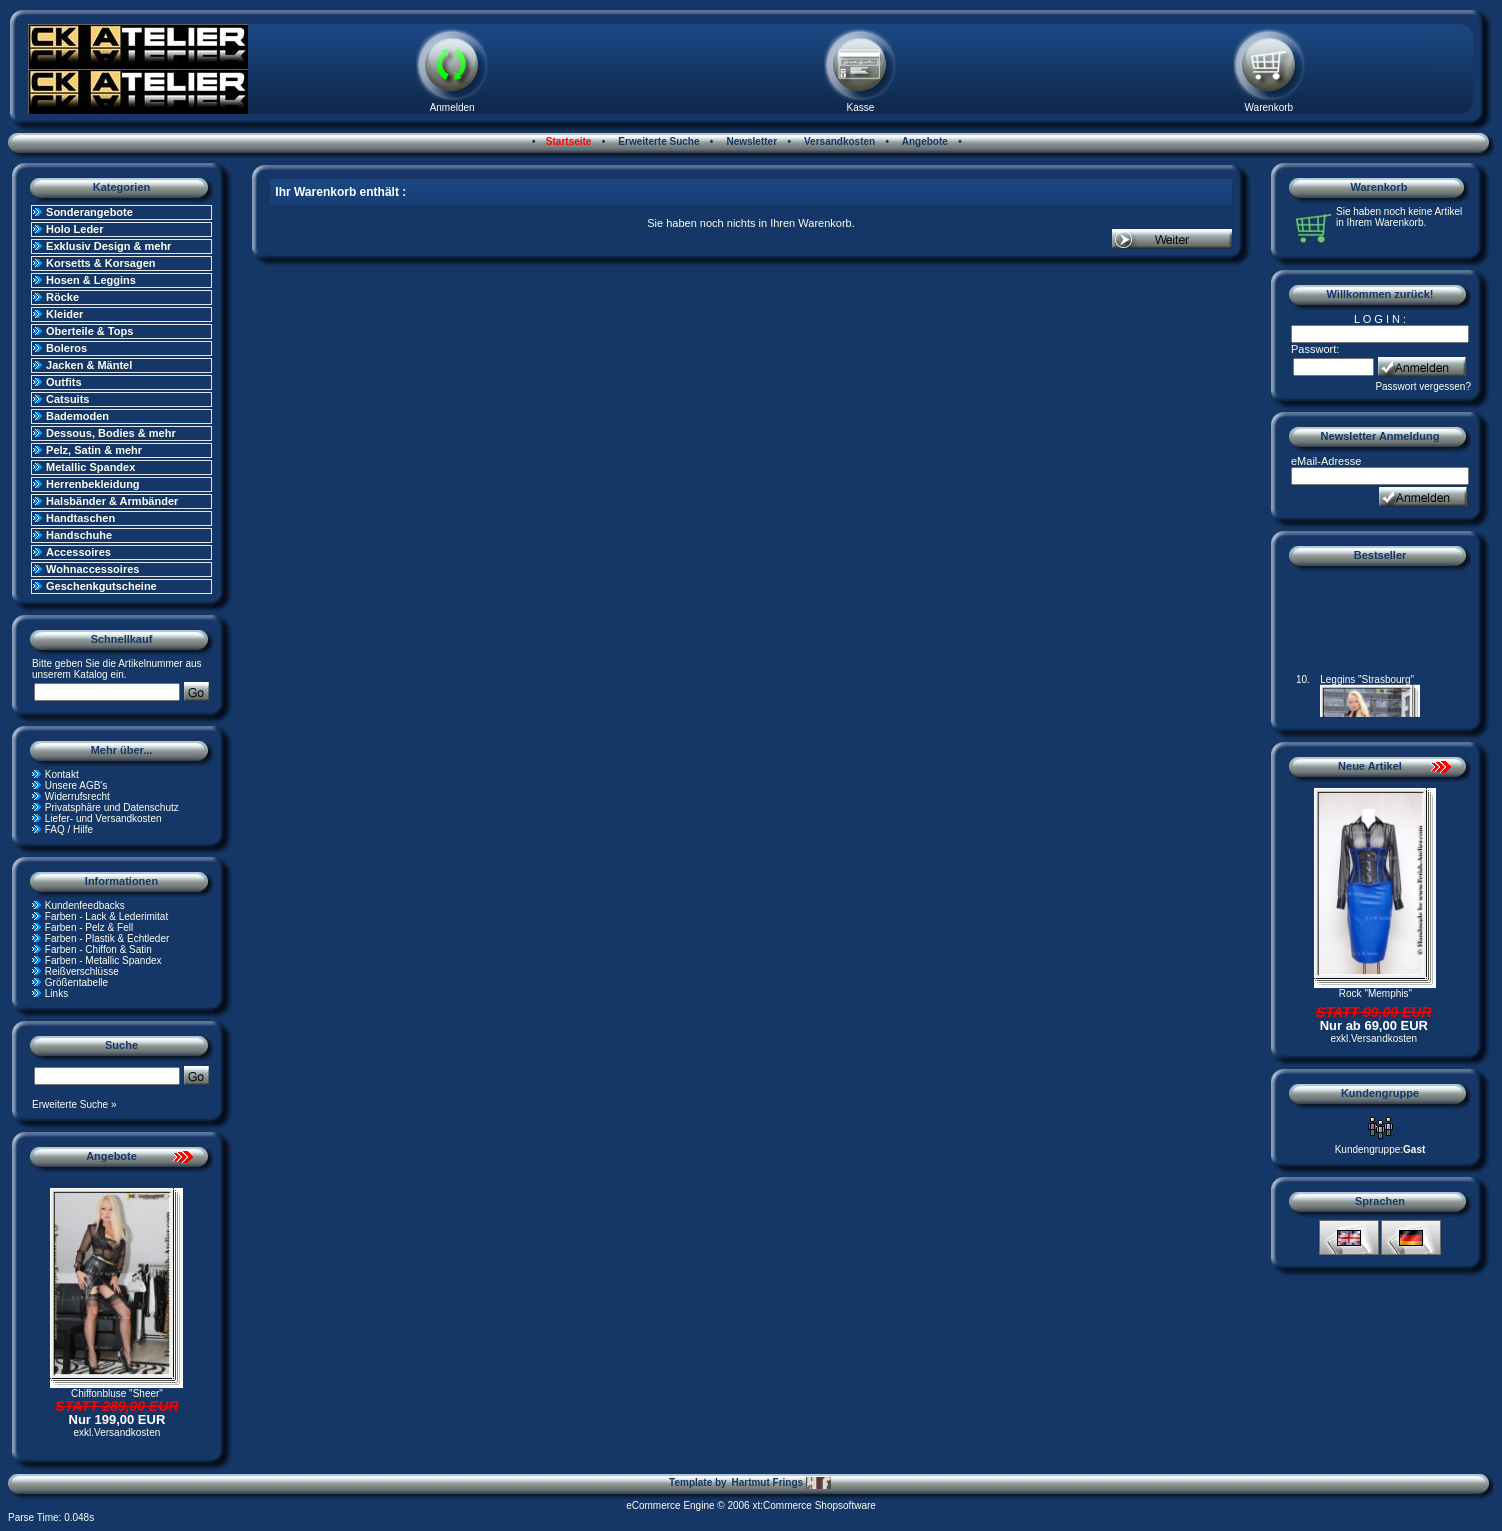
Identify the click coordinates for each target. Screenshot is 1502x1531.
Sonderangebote (89, 212)
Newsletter (750, 141)
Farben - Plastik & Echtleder (107, 938)
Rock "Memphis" (1375, 993)
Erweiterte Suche (658, 141)
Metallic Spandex (90, 467)
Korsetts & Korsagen (100, 263)
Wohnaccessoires (92, 569)
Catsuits (67, 399)
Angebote (923, 141)
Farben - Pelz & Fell (89, 927)
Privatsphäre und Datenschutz (112, 807)
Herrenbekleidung (93, 484)
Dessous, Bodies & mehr (111, 433)
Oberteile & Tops (89, 331)
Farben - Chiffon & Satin (98, 949)
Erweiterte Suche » (74, 1104)
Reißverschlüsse (82, 971)
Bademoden (77, 416)
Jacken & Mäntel (89, 365)
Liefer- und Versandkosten (103, 818)
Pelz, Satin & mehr (94, 450)
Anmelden (452, 107)
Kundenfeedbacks (85, 905)
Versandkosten (838, 141)
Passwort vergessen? (1423, 386)
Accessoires (78, 552)
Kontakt (62, 774)
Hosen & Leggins (91, 280)
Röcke (62, 297)
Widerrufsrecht (77, 796)
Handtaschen (80, 518)
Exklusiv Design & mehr (108, 246)
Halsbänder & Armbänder (112, 501)
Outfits (63, 382)
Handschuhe (79, 535)
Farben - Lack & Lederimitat (106, 916)
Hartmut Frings (780, 1483)
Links (56, 993)
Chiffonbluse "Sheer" (117, 1393)
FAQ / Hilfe (69, 829)
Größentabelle (76, 982)
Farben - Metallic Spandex (103, 960)
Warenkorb (1269, 107)
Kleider (64, 314)
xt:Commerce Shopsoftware (813, 1505)
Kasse (861, 107)
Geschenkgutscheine (101, 586)
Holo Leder (74, 229)
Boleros (66, 348)
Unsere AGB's (76, 785)
